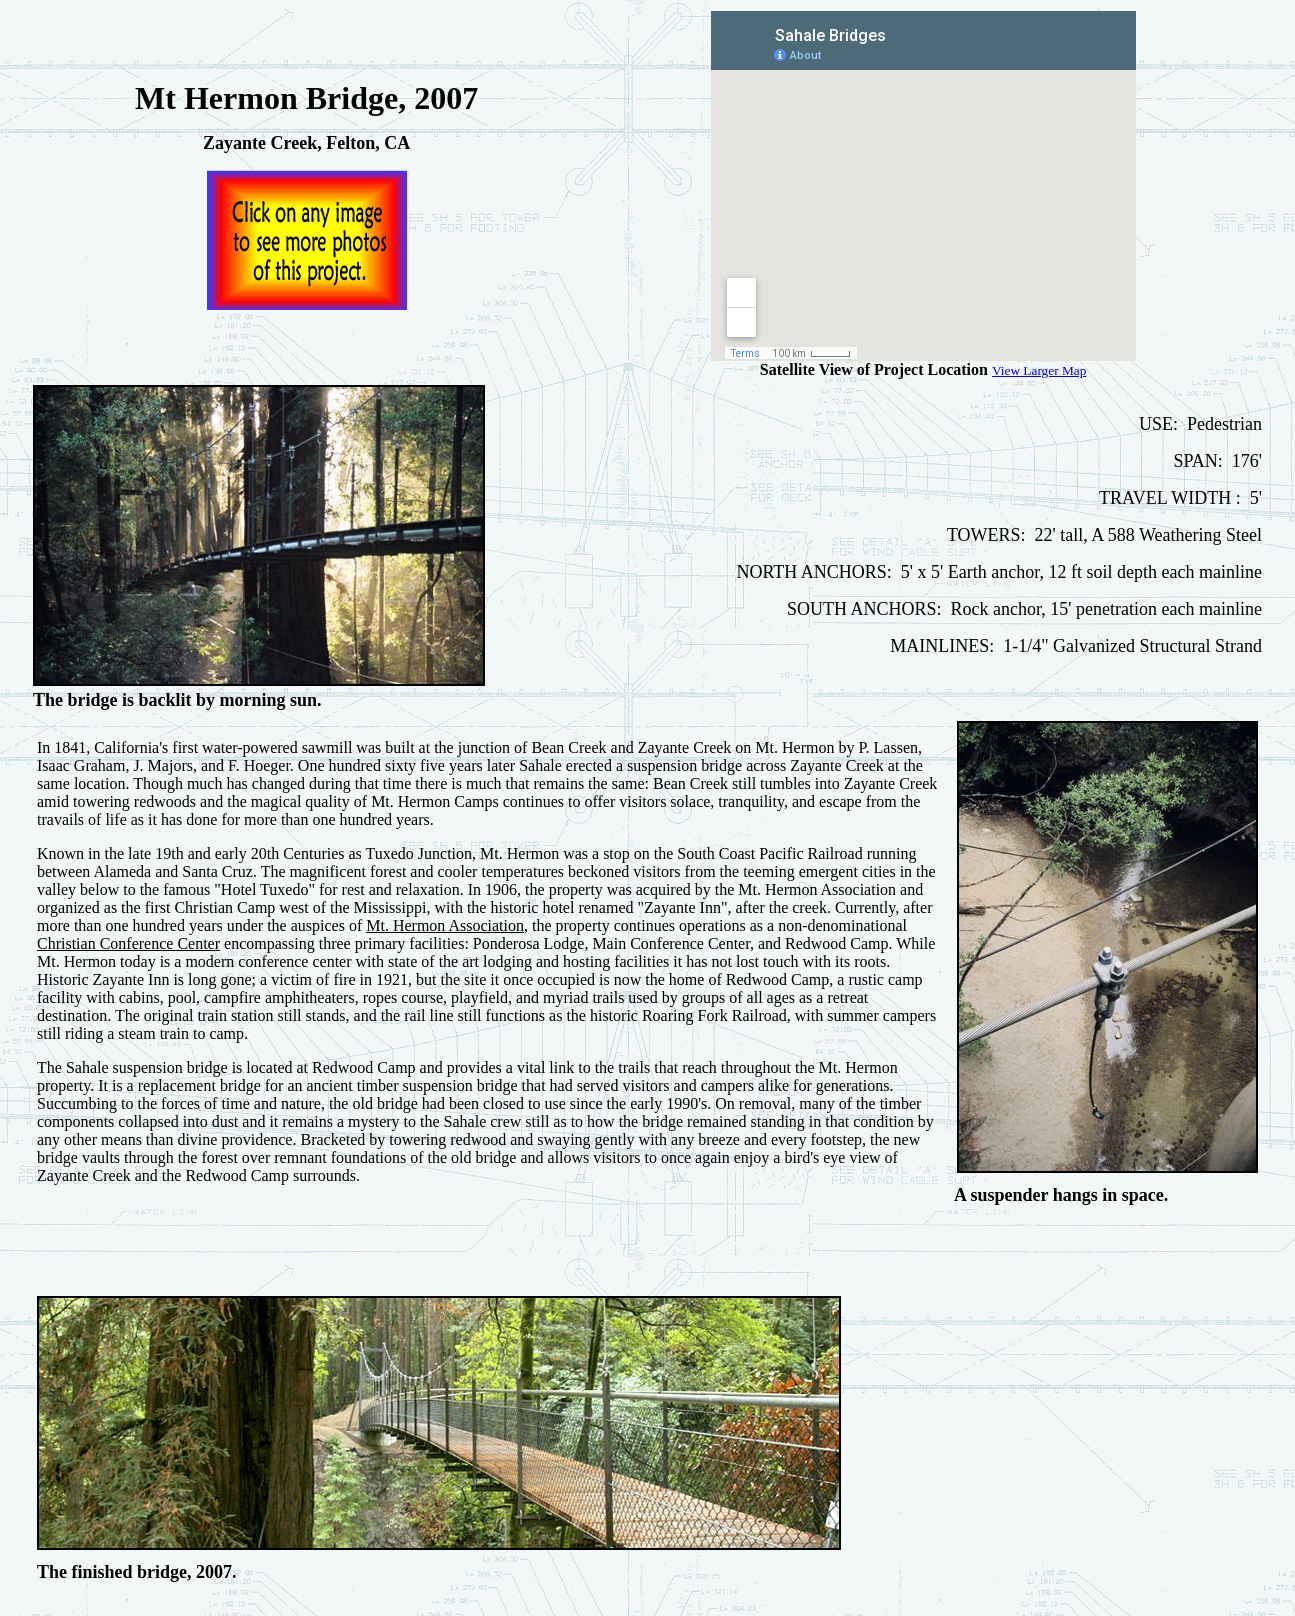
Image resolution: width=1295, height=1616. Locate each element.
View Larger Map (1039, 370)
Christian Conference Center (128, 943)
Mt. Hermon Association (445, 925)
